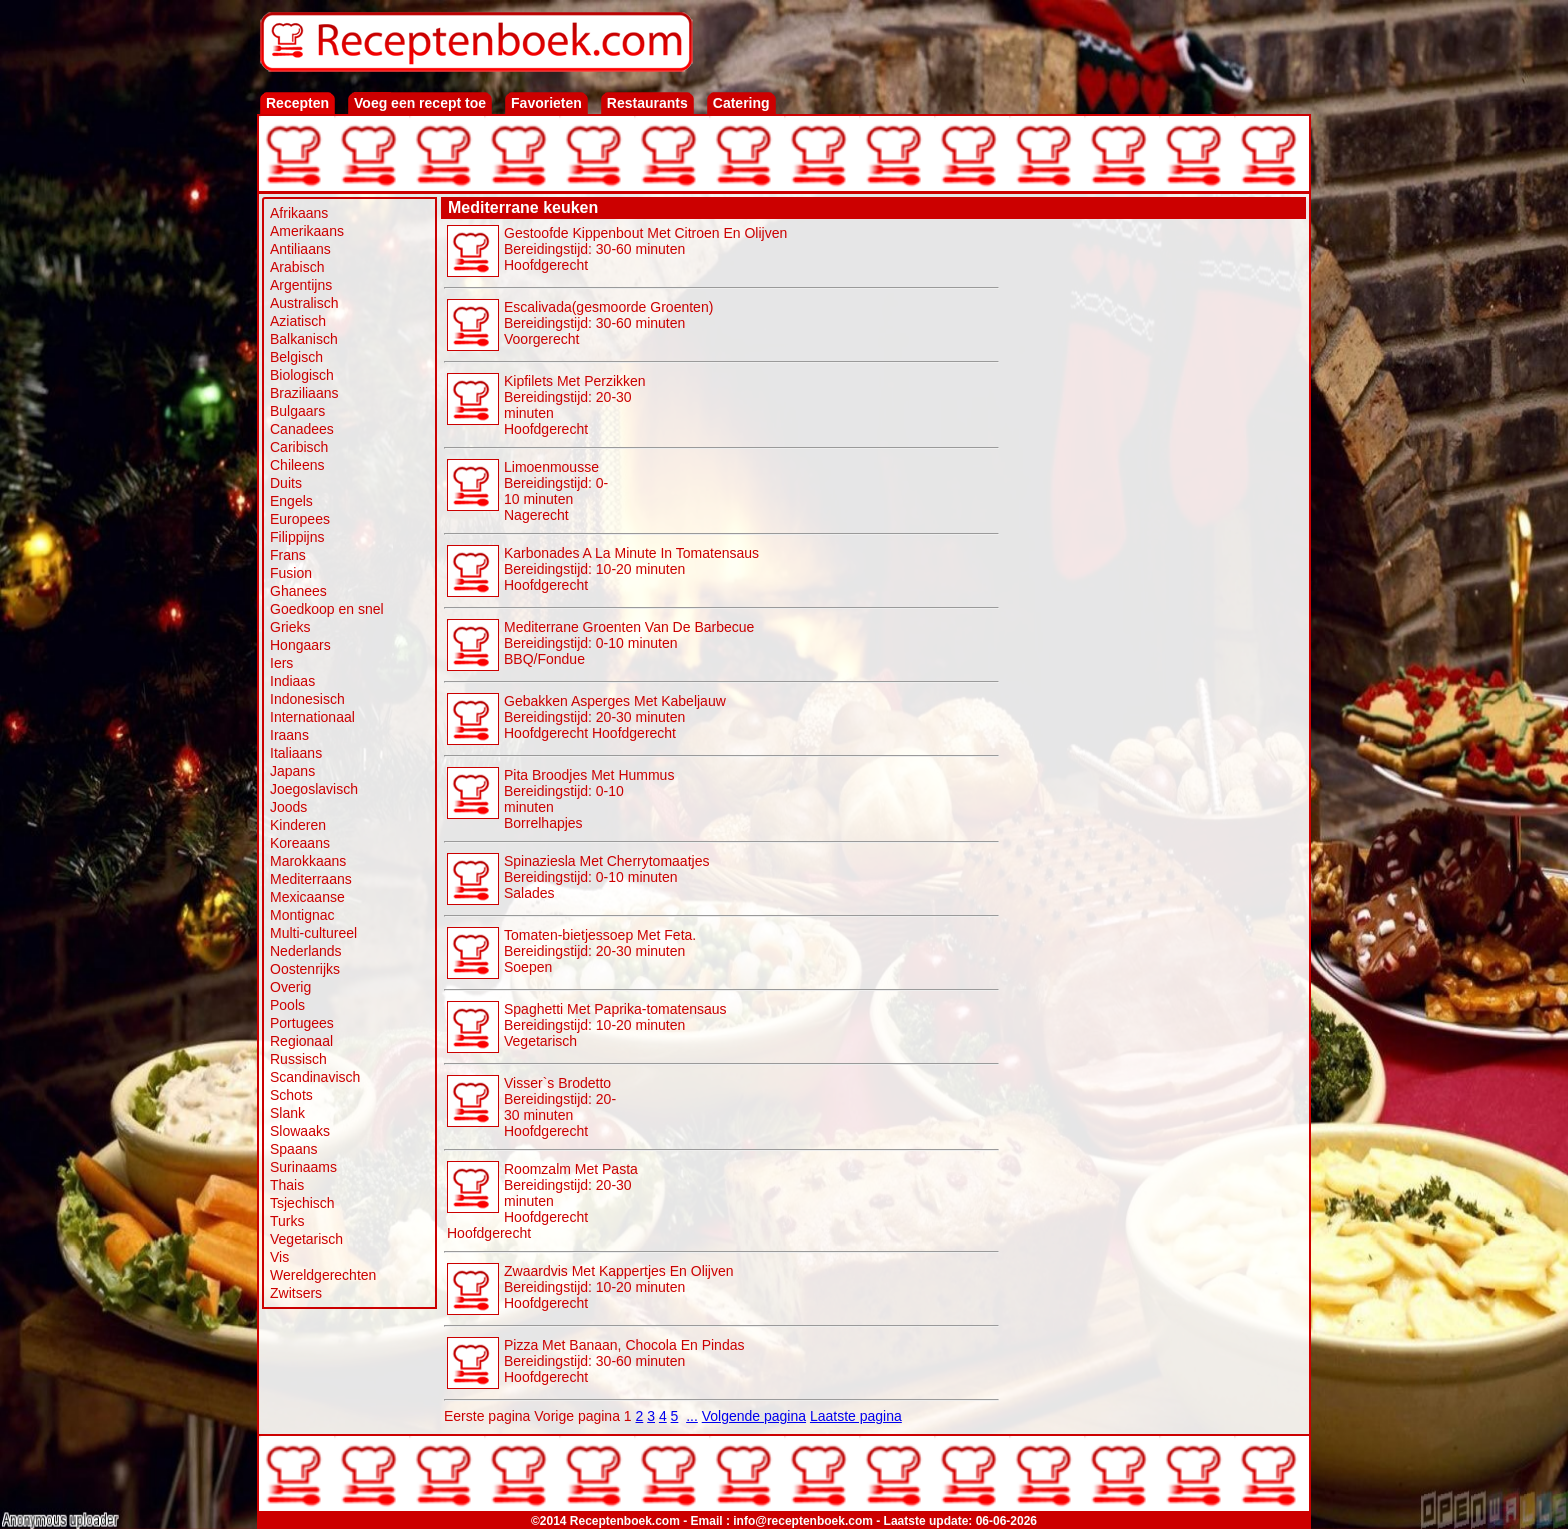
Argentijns (301, 285)
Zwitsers (296, 1293)
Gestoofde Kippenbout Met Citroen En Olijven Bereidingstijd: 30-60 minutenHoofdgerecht (645, 249)
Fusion (291, 573)
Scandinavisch (315, 1077)
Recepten (297, 103)
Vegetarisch (306, 1239)
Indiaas (292, 681)
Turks (287, 1221)
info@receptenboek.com (803, 1521)
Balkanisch (304, 339)
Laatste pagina (856, 1416)
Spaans (293, 1149)
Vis (279, 1257)
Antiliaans (300, 249)
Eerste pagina (487, 1416)
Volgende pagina (754, 1416)
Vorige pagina (577, 1416)
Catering (741, 103)
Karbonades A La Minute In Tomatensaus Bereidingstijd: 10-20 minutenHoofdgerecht (631, 569)
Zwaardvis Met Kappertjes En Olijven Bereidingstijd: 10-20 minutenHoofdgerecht (619, 1287)
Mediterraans (311, 879)
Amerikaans (307, 231)
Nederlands (306, 951)
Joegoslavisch (314, 789)
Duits (286, 483)
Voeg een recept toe (420, 103)
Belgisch (296, 357)
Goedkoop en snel (327, 609)
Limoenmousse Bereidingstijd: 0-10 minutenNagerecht (556, 491)
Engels (291, 501)
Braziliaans (304, 393)
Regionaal (301, 1041)
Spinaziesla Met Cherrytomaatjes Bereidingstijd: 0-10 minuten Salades (606, 877)
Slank (287, 1113)
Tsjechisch (302, 1203)
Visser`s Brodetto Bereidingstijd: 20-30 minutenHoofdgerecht (560, 1107)
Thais (287, 1185)
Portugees (302, 1023)
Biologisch (302, 375)
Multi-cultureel (313, 933)
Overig (290, 987)
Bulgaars (297, 411)
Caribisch (299, 447)
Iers (281, 663)
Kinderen (298, 825)
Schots (291, 1095)
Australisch (304, 303)
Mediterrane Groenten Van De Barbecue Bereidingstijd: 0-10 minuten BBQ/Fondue (629, 643)
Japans (292, 771)
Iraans (289, 735)
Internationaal (312, 717)
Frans (288, 555)
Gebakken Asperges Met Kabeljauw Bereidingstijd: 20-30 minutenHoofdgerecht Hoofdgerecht (615, 717)
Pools (287, 1005)
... (692, 1416)
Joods (288, 807)
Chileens (297, 465)
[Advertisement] (1153, 522)
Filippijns (297, 537)
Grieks (290, 627)
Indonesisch (307, 699)
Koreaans (300, 843)
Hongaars (300, 645)
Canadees (302, 429)
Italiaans (296, 753)
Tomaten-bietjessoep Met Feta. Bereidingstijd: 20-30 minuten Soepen (600, 951)
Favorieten (546, 103)
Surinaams (303, 1167)
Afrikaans (299, 213)
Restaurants (647, 103)
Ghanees (298, 591)
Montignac (302, 915)
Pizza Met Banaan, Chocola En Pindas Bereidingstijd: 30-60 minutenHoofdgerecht (624, 1361)
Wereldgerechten (323, 1275)
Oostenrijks (305, 969)
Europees (300, 519)
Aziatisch (298, 321)
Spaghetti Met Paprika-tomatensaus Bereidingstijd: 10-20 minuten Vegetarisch (615, 1025)
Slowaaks (300, 1131)
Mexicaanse (307, 897)
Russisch (298, 1059)
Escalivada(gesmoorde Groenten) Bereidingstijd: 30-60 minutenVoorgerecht (608, 323)
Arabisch (297, 267)
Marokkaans (308, 861)
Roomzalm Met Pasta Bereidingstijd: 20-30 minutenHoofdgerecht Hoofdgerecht (542, 1201)
